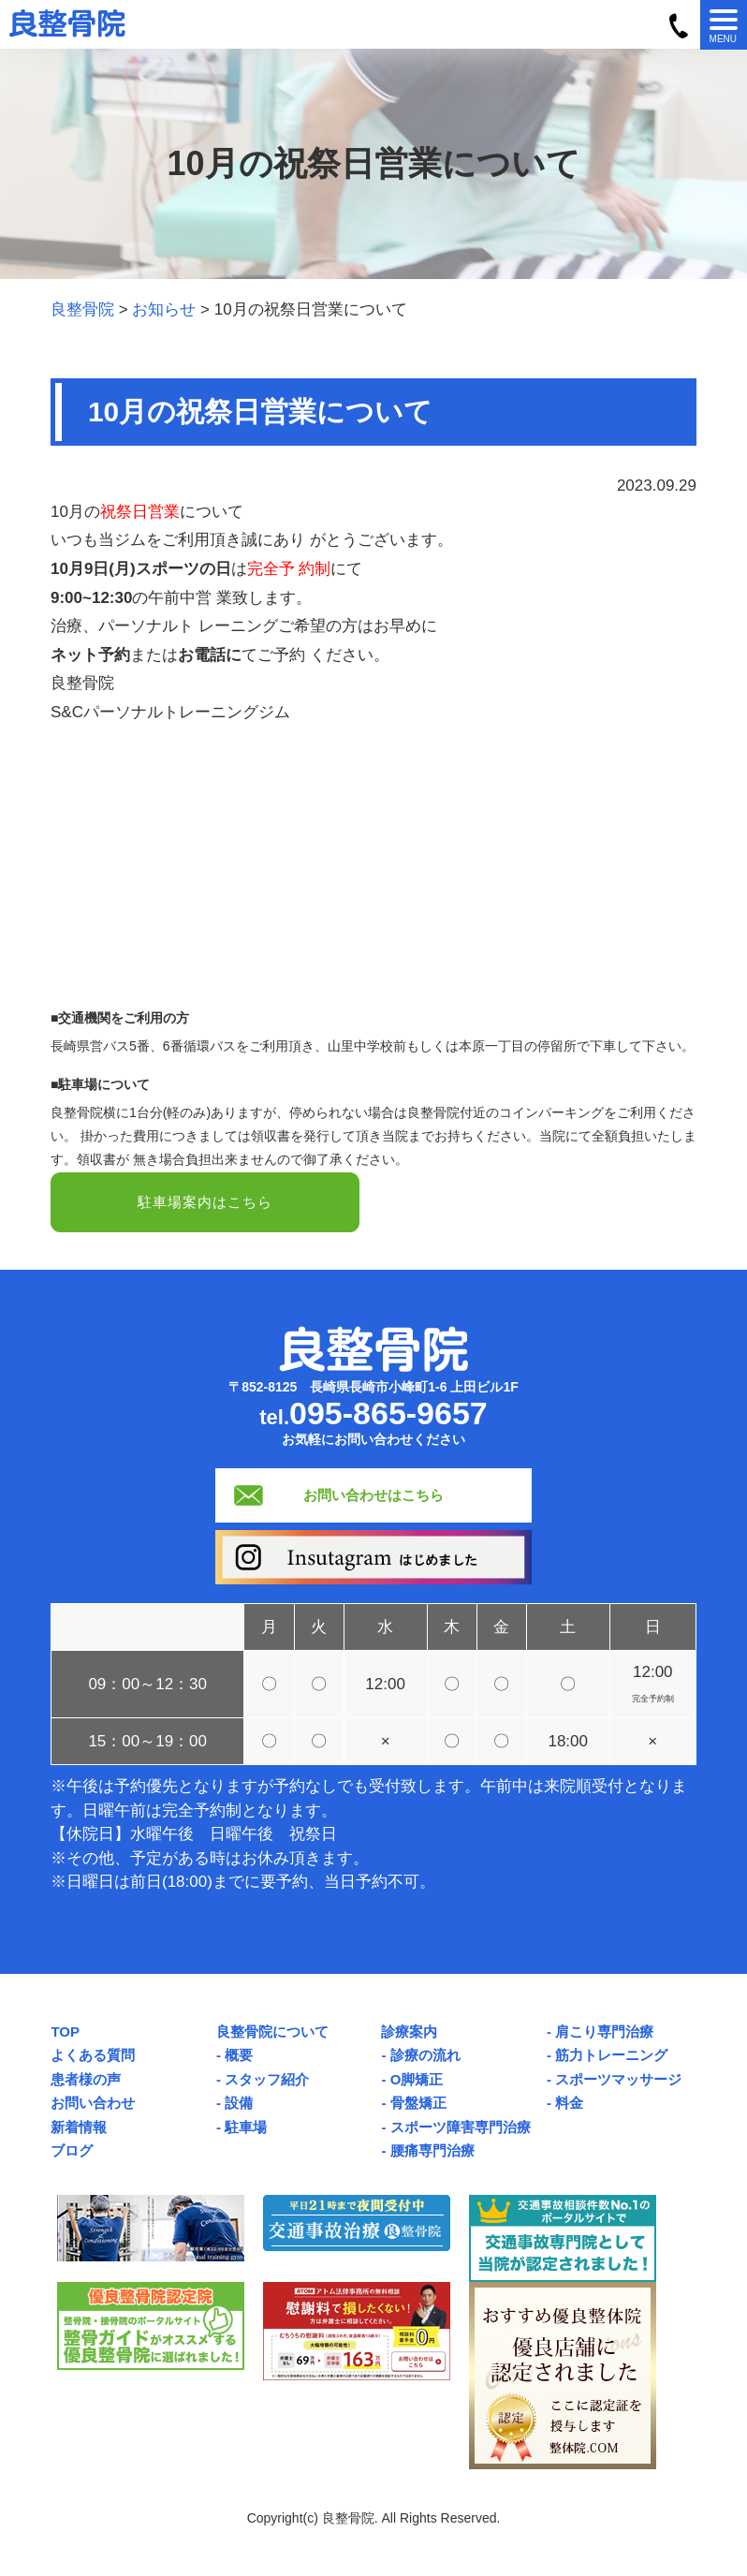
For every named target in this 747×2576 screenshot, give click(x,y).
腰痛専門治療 (432, 2153)
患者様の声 (86, 2082)
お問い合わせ (93, 2105)
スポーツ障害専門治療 (460, 2130)
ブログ (72, 2153)
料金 (569, 2105)
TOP (65, 2034)
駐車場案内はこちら (205, 1204)
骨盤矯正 (418, 2105)
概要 (239, 2058)
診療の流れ (425, 2058)
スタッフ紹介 (267, 2082)
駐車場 (246, 2130)
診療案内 (409, 2034)
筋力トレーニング (611, 2058)
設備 (239, 2105)
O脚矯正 (417, 2082)
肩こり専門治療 (604, 2034)
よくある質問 (93, 2058)
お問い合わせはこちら (373, 1498)
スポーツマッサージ (618, 2082)
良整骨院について (272, 2034)
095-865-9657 (388, 1416)
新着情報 (79, 2130)
